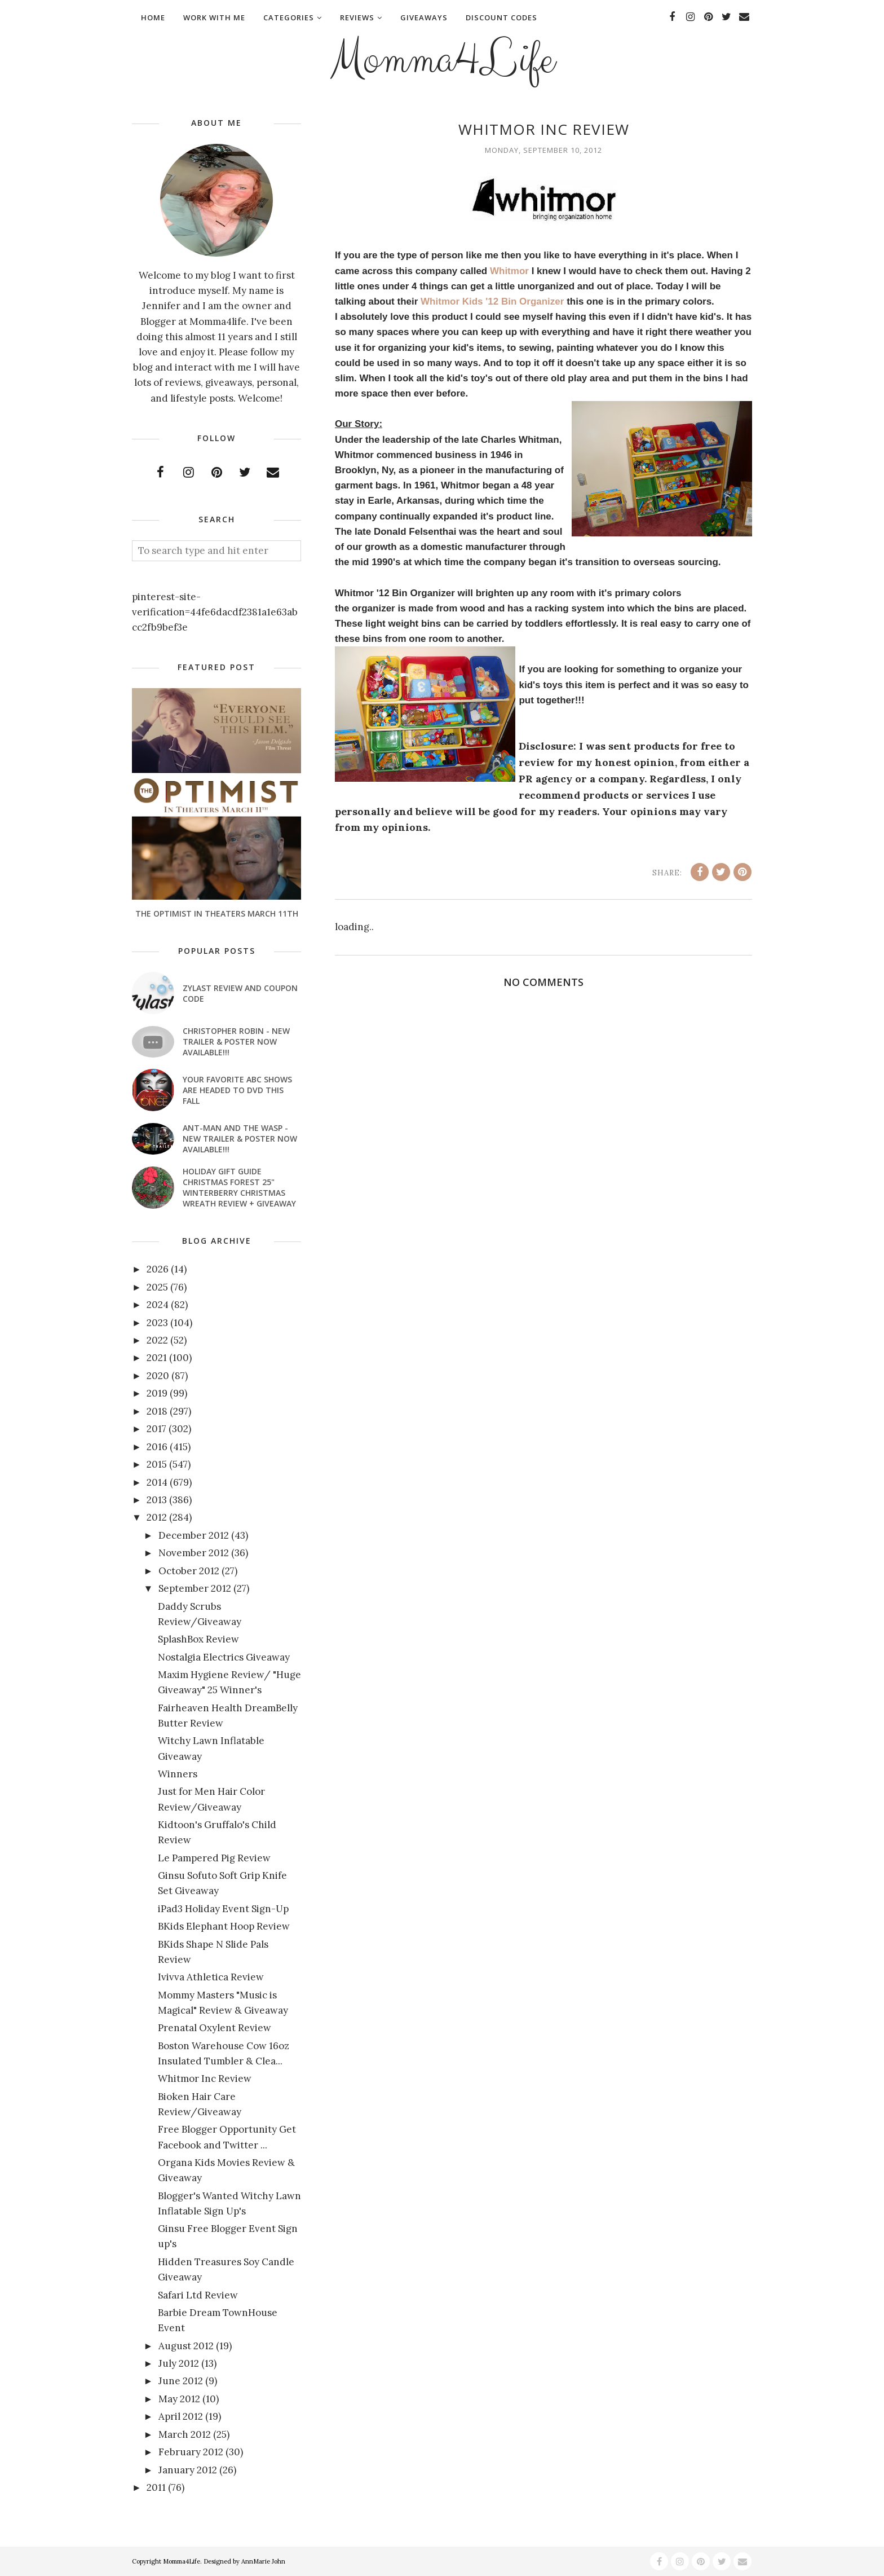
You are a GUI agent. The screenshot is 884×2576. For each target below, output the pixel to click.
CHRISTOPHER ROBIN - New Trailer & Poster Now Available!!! (236, 1041)
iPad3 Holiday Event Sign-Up (223, 1909)
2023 (157, 1322)
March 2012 (184, 2434)
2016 (157, 1447)
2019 (157, 1393)
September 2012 (194, 1588)
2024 (158, 1304)
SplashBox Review (198, 1639)
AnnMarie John (263, 2561)
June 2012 (180, 2381)
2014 (157, 1482)
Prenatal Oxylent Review (214, 2028)
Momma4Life (442, 60)
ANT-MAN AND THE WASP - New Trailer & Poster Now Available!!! (240, 1138)
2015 (157, 1464)
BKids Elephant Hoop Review (224, 1926)
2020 (158, 1376)
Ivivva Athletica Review (211, 1977)
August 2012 (186, 2346)
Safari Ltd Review (198, 2295)
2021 (157, 1357)
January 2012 (187, 2470)
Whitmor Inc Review (204, 2078)
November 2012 (193, 1553)
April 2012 (180, 2416)
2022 (157, 1340)
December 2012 (193, 1535)
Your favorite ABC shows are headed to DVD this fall (237, 1090)
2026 (158, 1269)
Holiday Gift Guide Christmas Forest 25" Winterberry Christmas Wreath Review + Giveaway (239, 1187)
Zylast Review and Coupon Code (240, 993)
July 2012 (178, 2363)
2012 (157, 1517)
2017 (156, 1429)
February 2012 (190, 2452)
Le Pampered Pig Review (214, 1858)
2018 (157, 1411)
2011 (156, 2487)
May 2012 (179, 2399)
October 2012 (188, 1571)
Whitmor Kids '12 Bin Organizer (492, 301)
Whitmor (509, 271)
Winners (177, 1774)
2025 (157, 1287)
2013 (157, 1500)
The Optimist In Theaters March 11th (216, 913)
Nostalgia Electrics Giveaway (224, 1657)
